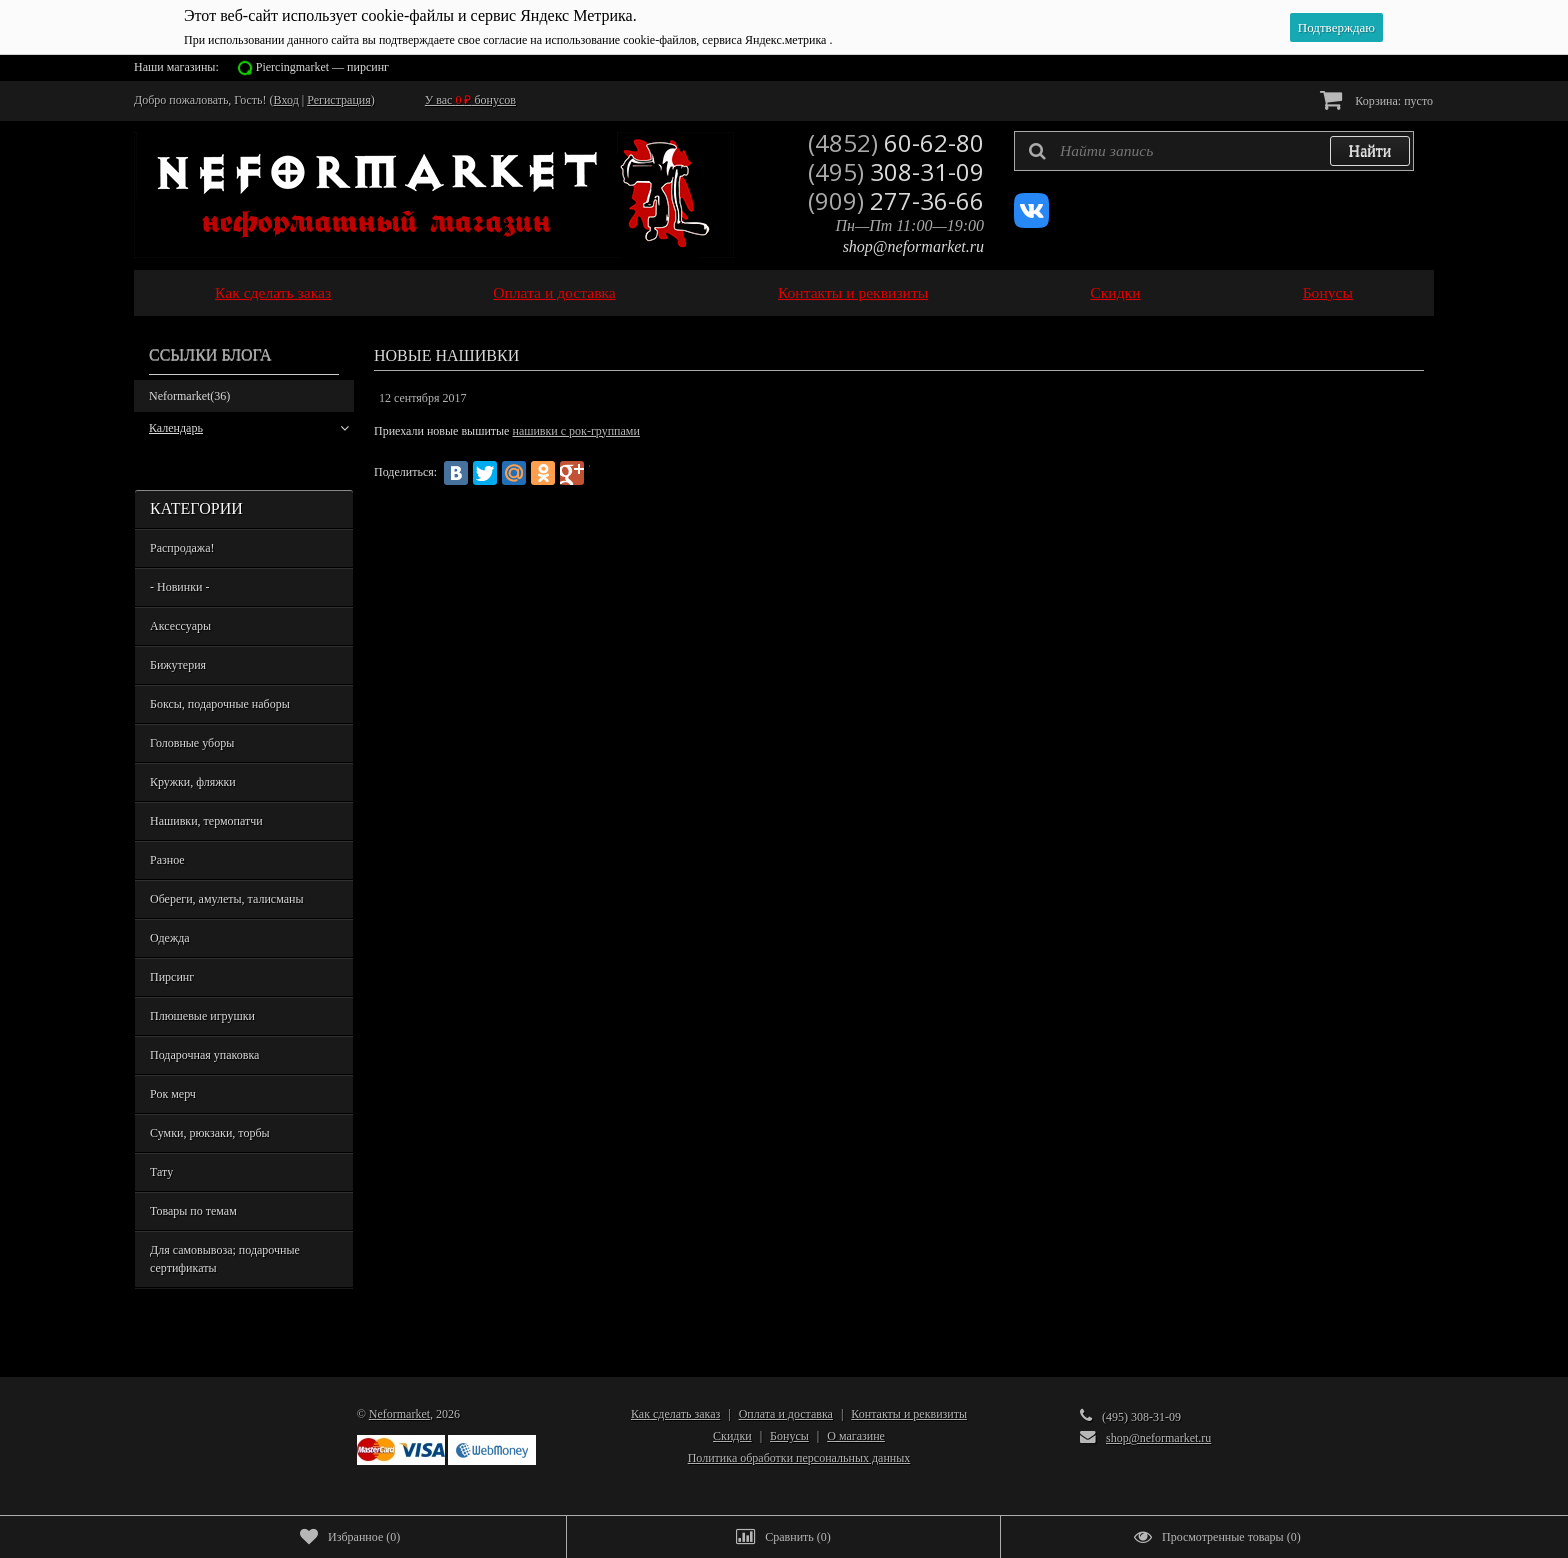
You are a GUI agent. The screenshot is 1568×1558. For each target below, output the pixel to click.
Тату (161, 1172)
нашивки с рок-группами (575, 431)
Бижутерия (178, 665)
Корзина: (1376, 99)
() (350, 1537)
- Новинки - (179, 587)
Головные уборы (192, 743)
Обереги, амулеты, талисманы (227, 899)
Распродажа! (182, 548)
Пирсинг (172, 977)
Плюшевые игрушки (202, 1016)
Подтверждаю (1336, 27)
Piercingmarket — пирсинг (322, 67)
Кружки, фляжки (193, 782)
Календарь (249, 428)
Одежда (170, 938)
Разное (167, 860)
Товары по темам (193, 1211)
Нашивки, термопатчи (206, 821)
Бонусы (1328, 292)
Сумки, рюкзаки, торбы (210, 1133)
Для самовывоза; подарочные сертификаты (225, 1259)
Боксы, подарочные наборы (220, 704)
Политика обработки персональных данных (799, 1458)
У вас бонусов (470, 100)
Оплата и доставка (554, 292)
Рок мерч (173, 1094)
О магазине (856, 1436)
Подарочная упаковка (204, 1055)
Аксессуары (180, 626)
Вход (286, 100)
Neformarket (189, 396)
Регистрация (339, 100)
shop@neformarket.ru (913, 246)
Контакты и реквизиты (853, 292)
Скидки (1115, 292)
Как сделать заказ (273, 292)
